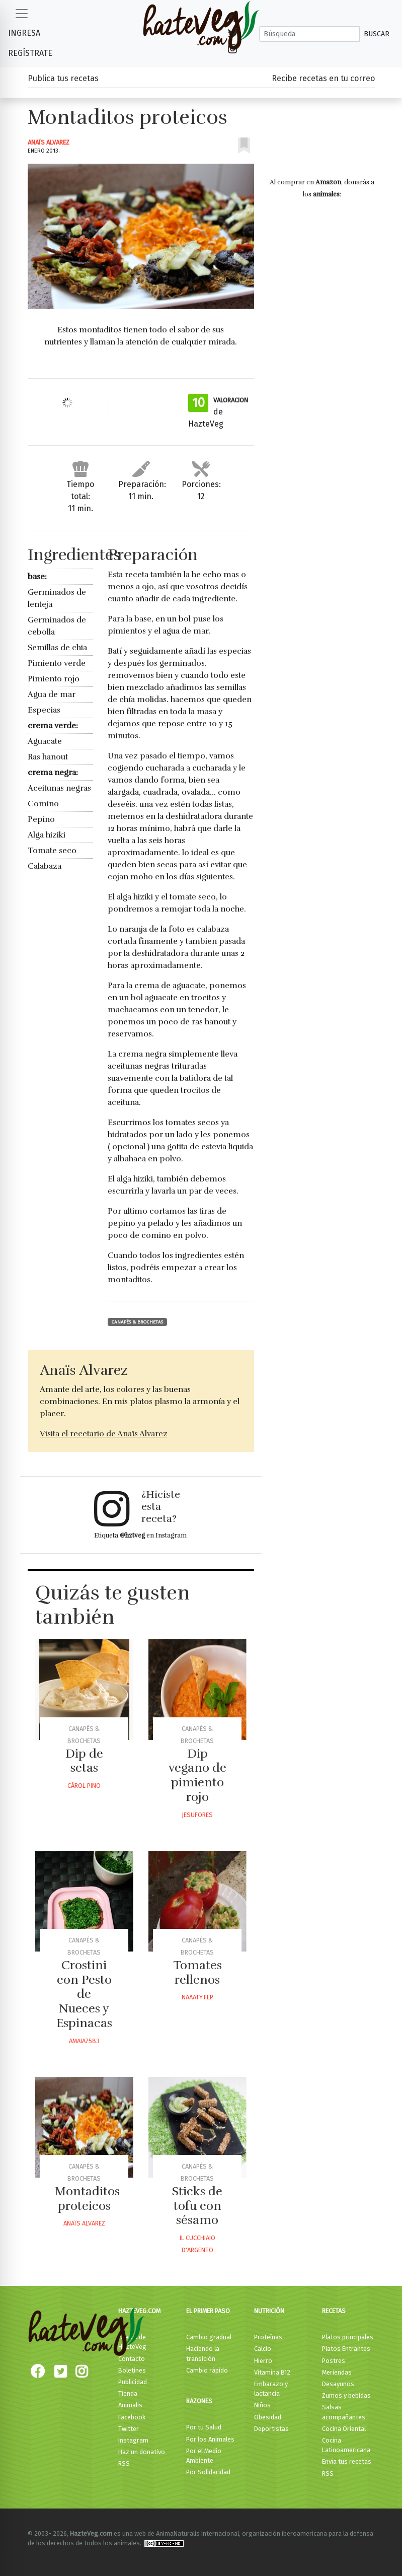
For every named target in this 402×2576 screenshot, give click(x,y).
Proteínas (268, 2337)
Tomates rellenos (197, 1972)
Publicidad (132, 2382)
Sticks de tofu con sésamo (197, 2206)
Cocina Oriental (344, 2428)
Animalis (130, 2405)
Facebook (131, 2417)
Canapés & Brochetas (137, 1322)
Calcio (262, 2348)
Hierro (263, 2360)
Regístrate (30, 53)
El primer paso (208, 2311)
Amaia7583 (84, 2041)
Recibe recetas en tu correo (323, 78)
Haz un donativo (141, 2452)
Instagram (133, 2440)
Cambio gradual (208, 2337)
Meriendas (337, 2372)
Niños (262, 2405)
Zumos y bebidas (346, 2395)
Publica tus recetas (63, 78)
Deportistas (271, 2428)
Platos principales (347, 2337)
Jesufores (197, 1815)
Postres (333, 2360)
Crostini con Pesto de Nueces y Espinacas (84, 1994)
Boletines (132, 2370)
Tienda (127, 2393)
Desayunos (338, 2384)
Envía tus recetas (346, 2461)
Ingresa (24, 33)
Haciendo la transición (202, 2353)
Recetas (334, 2311)
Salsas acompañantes (343, 2411)
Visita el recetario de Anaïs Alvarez (104, 1434)
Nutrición (269, 2311)
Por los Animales (210, 2439)
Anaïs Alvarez (48, 142)
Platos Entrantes (346, 2348)
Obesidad (267, 2417)
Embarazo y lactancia (271, 2388)
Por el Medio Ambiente (203, 2455)
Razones (199, 2401)
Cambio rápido (207, 2370)
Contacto (131, 2358)
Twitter (128, 2428)
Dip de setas (84, 1761)
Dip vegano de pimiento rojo (197, 1775)
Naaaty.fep (197, 1997)
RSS (124, 2463)
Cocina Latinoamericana (346, 2445)
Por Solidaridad (208, 2472)
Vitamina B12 (272, 2372)
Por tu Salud (203, 2427)
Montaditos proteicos (87, 2198)
